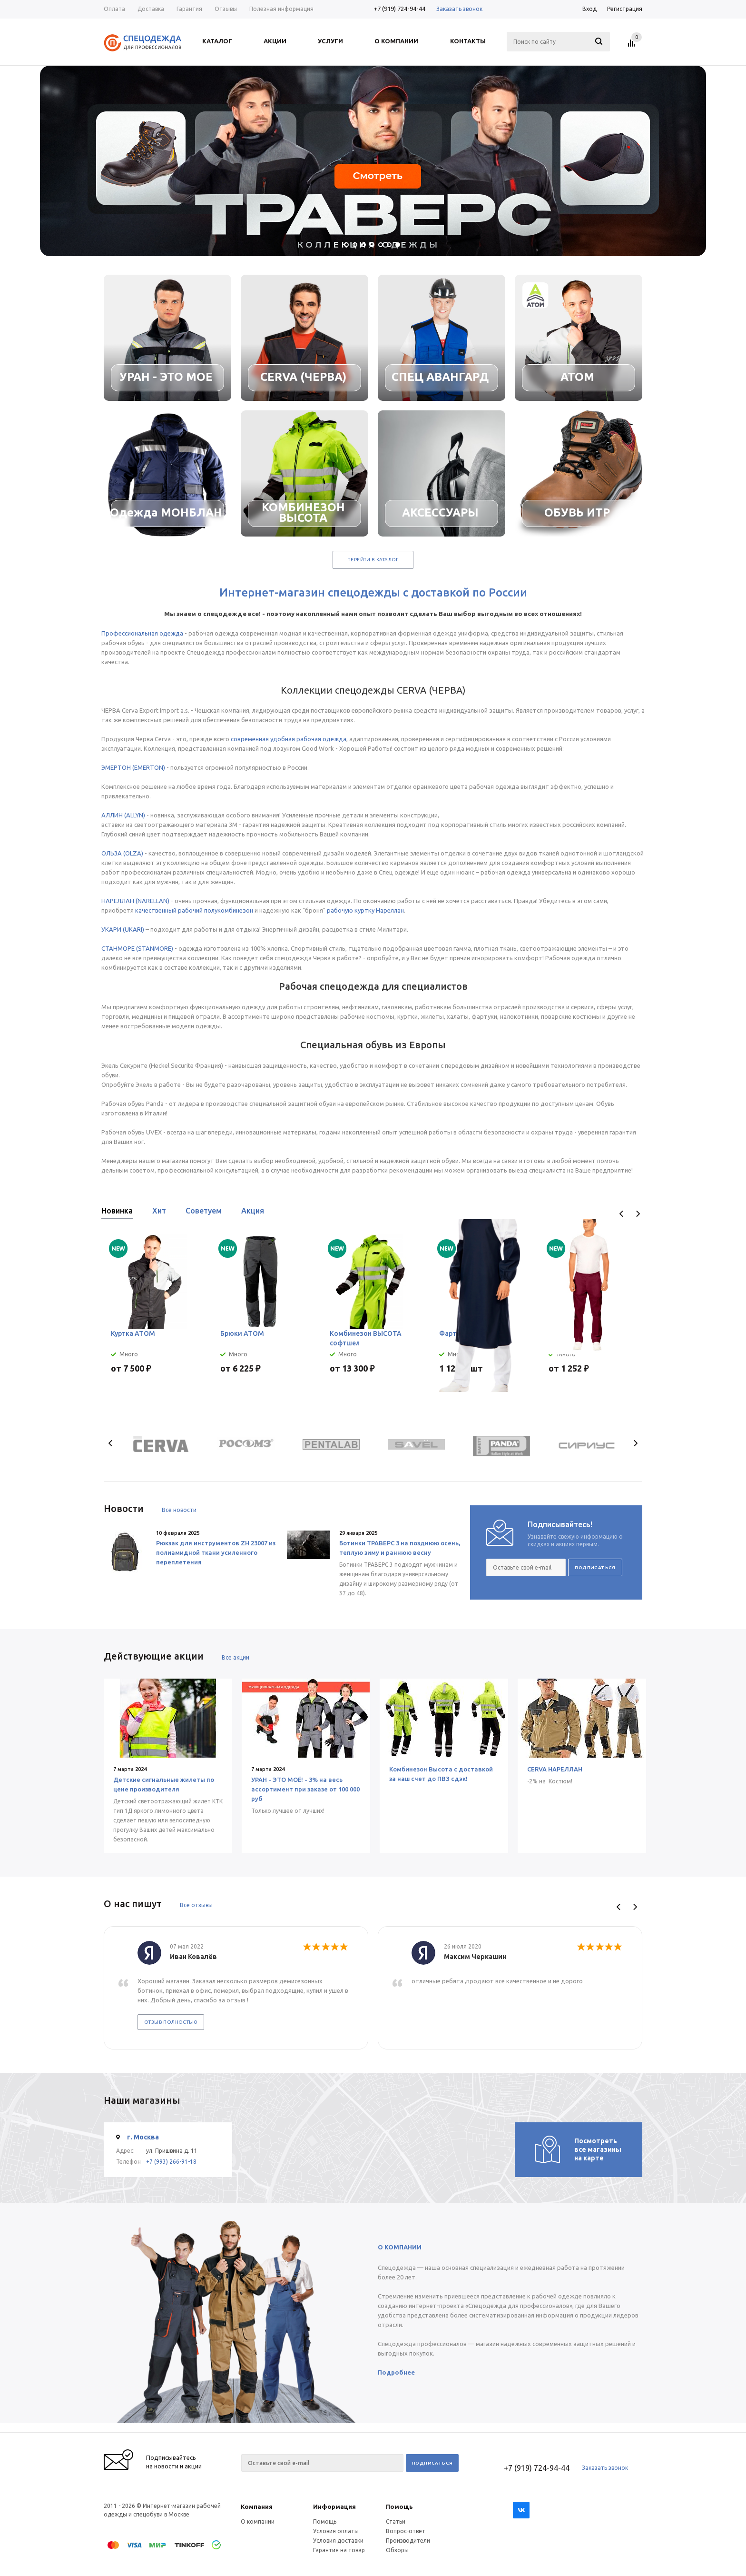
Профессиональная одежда (142, 633)
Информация (334, 2506)
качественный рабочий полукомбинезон (194, 910)
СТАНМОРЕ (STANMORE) (137, 948)
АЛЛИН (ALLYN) (123, 815)
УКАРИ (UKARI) (122, 929)
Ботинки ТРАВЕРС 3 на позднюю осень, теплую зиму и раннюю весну (399, 1548)
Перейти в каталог (373, 559)
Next (638, 1214)
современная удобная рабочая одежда (288, 739)
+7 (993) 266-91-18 (171, 2161)
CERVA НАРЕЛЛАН (551, 1769)
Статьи (395, 2521)
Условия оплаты (336, 2531)
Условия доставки (338, 2540)
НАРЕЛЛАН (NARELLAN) (135, 900)
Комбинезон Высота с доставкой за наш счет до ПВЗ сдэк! (439, 1774)
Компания (257, 2506)
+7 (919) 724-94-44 (399, 8)
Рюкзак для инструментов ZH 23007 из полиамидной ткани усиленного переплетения (215, 1552)
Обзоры (397, 2550)
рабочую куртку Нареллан (365, 910)
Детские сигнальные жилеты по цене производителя (163, 1784)
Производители (408, 2540)
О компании (258, 2521)
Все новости (179, 1510)
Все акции (235, 1657)
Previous (621, 1214)
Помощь (399, 2506)
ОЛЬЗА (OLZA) (122, 853)
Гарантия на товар (339, 2550)
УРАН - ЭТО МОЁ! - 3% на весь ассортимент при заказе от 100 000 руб (304, 1789)
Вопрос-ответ (405, 2531)
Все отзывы (196, 1905)
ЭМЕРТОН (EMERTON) (133, 767)
